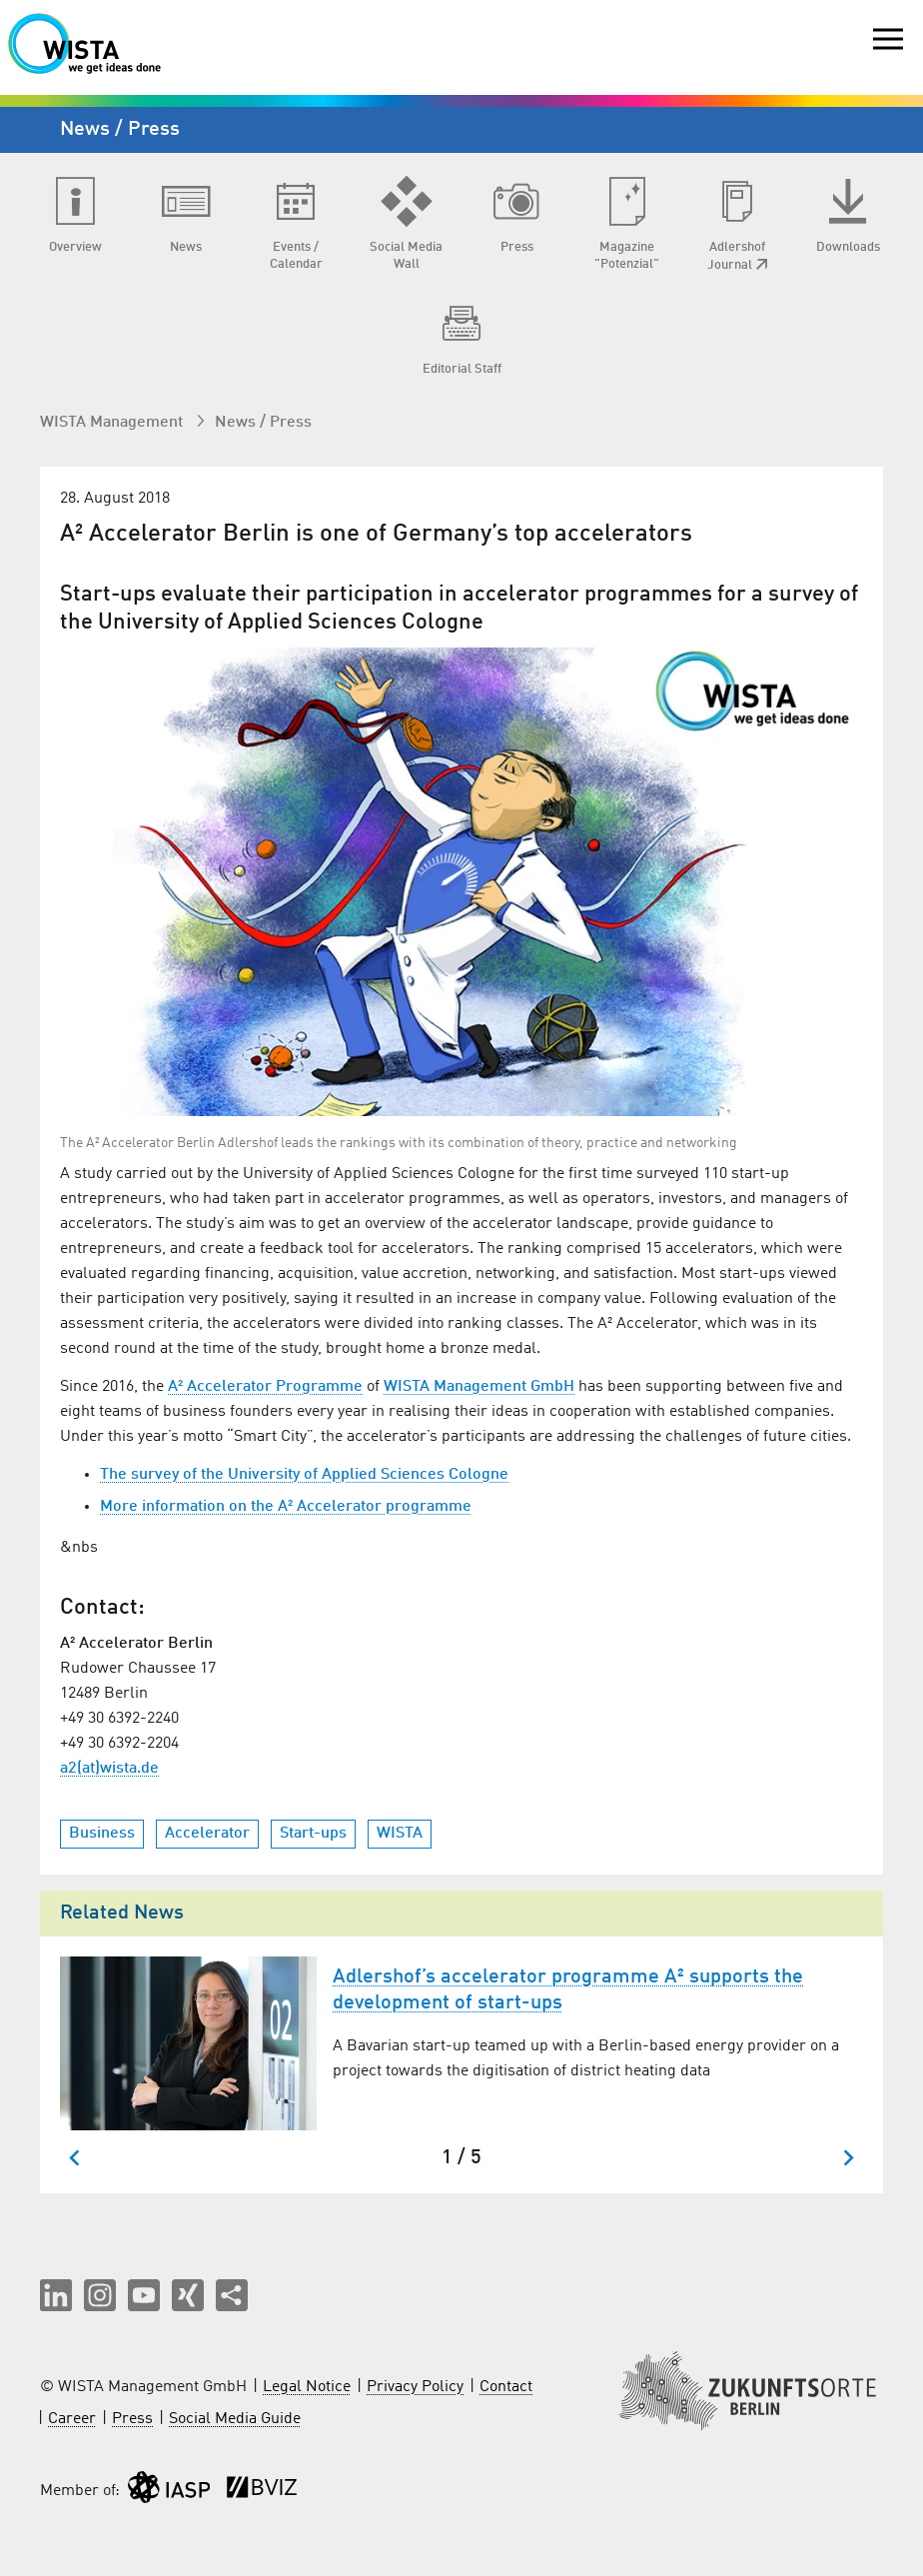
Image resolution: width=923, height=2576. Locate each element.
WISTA (400, 1834)
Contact (505, 2387)
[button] (56, 2295)
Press (132, 2419)
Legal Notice (307, 2387)
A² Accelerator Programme (265, 1387)
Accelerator (207, 1834)
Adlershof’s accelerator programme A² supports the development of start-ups (568, 1990)
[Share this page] (232, 2295)
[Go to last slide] (75, 2157)
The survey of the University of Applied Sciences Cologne (304, 1475)
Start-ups (313, 1834)
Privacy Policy (415, 2387)
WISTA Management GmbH (479, 1387)
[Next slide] (847, 2157)
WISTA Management (113, 423)
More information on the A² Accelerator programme (285, 1507)
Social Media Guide (235, 2419)
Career (72, 2419)
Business (102, 1834)
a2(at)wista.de (109, 1769)
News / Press (263, 423)
